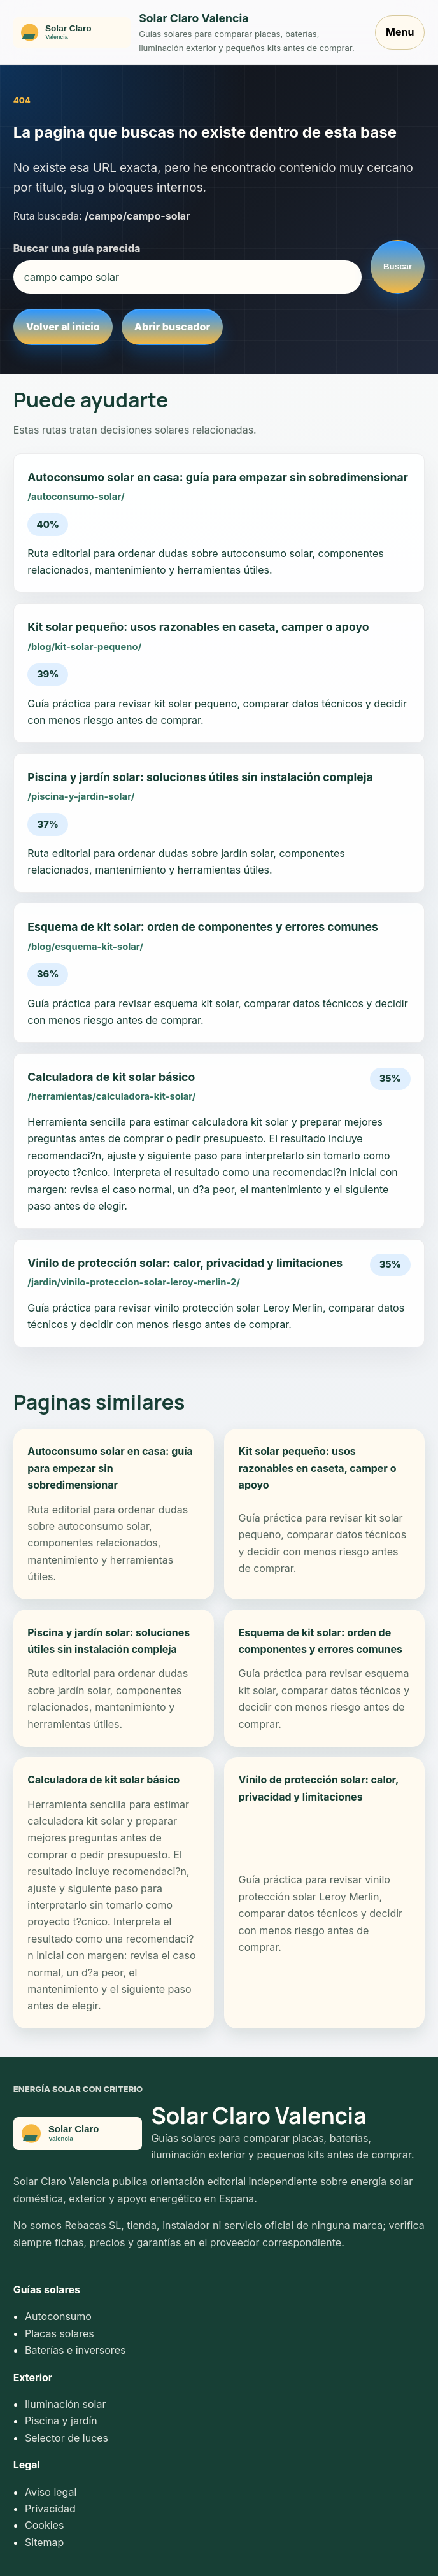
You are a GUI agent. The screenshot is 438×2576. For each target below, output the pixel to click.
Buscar (397, 266)
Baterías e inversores (75, 2350)
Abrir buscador (172, 326)
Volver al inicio (63, 326)
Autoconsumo (58, 2316)
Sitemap (44, 2542)
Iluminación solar (65, 2404)
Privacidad (50, 2508)
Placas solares (59, 2333)
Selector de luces (66, 2437)
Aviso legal (50, 2492)
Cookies (44, 2525)
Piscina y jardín (61, 2420)
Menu (400, 31)
